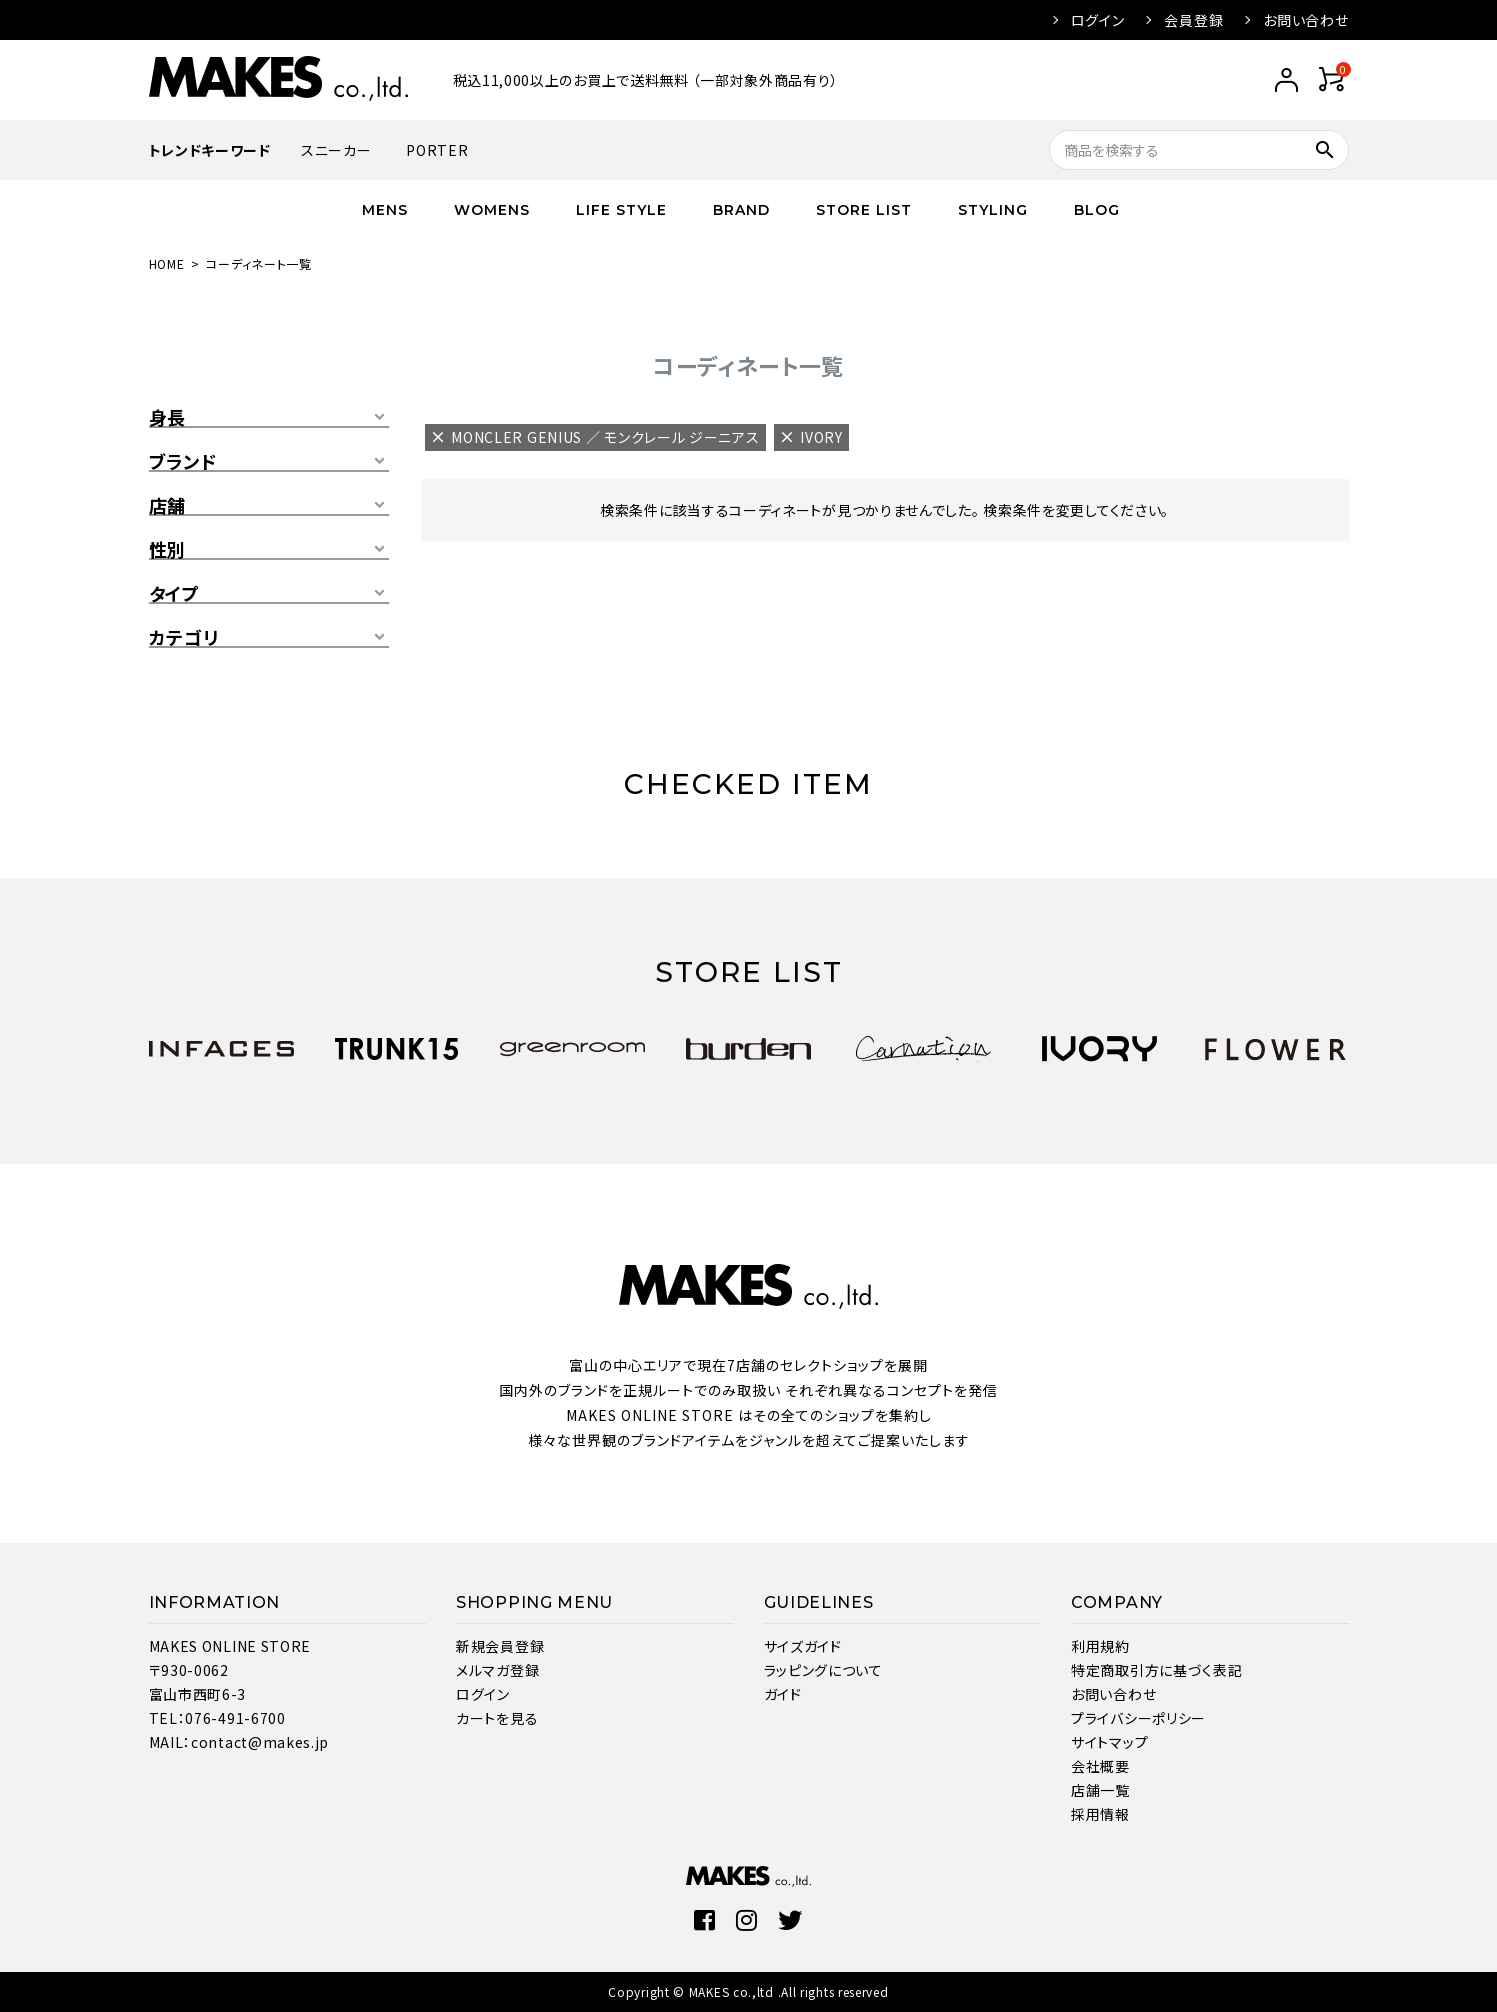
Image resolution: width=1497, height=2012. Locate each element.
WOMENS (492, 210)
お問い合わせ (1305, 20)
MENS (385, 210)
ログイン (1098, 20)
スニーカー (336, 150)
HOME (167, 263)
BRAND (741, 210)
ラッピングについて (823, 1670)
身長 (167, 418)
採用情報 (1100, 1814)
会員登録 (1193, 20)
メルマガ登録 (497, 1670)
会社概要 (1100, 1766)
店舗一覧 (1100, 1790)
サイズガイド (803, 1646)
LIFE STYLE (621, 210)
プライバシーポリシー (1138, 1718)
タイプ (174, 594)
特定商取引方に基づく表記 (1156, 1670)
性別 (167, 550)
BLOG (1097, 210)
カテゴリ (184, 638)
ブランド (183, 462)
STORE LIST (864, 210)
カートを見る (497, 1718)
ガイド (783, 1694)
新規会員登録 (500, 1646)
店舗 (167, 506)
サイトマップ (1109, 1742)
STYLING (993, 210)
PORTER (437, 150)
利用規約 (1100, 1646)
